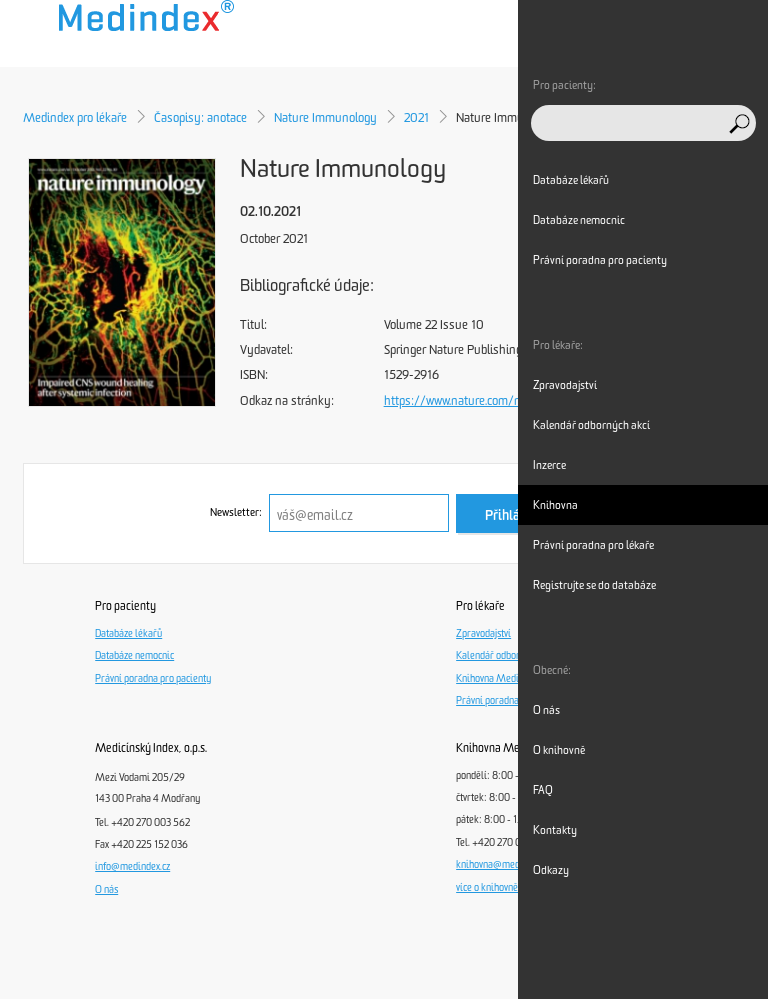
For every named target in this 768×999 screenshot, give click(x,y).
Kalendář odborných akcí (507, 656)
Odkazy (551, 870)
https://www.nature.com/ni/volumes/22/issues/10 (517, 400)
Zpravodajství (483, 634)
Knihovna (555, 505)
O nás (106, 890)
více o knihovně (487, 888)
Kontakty (555, 830)
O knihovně (559, 750)
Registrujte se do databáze (594, 585)
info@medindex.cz (132, 867)
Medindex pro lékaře (75, 117)
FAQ (543, 790)
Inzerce (549, 465)
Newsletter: (236, 512)
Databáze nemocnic (134, 656)
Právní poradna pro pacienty (153, 679)
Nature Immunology (325, 117)
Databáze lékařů (128, 634)
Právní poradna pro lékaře (510, 701)
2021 (416, 117)
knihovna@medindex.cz (504, 865)
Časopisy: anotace (200, 117)
